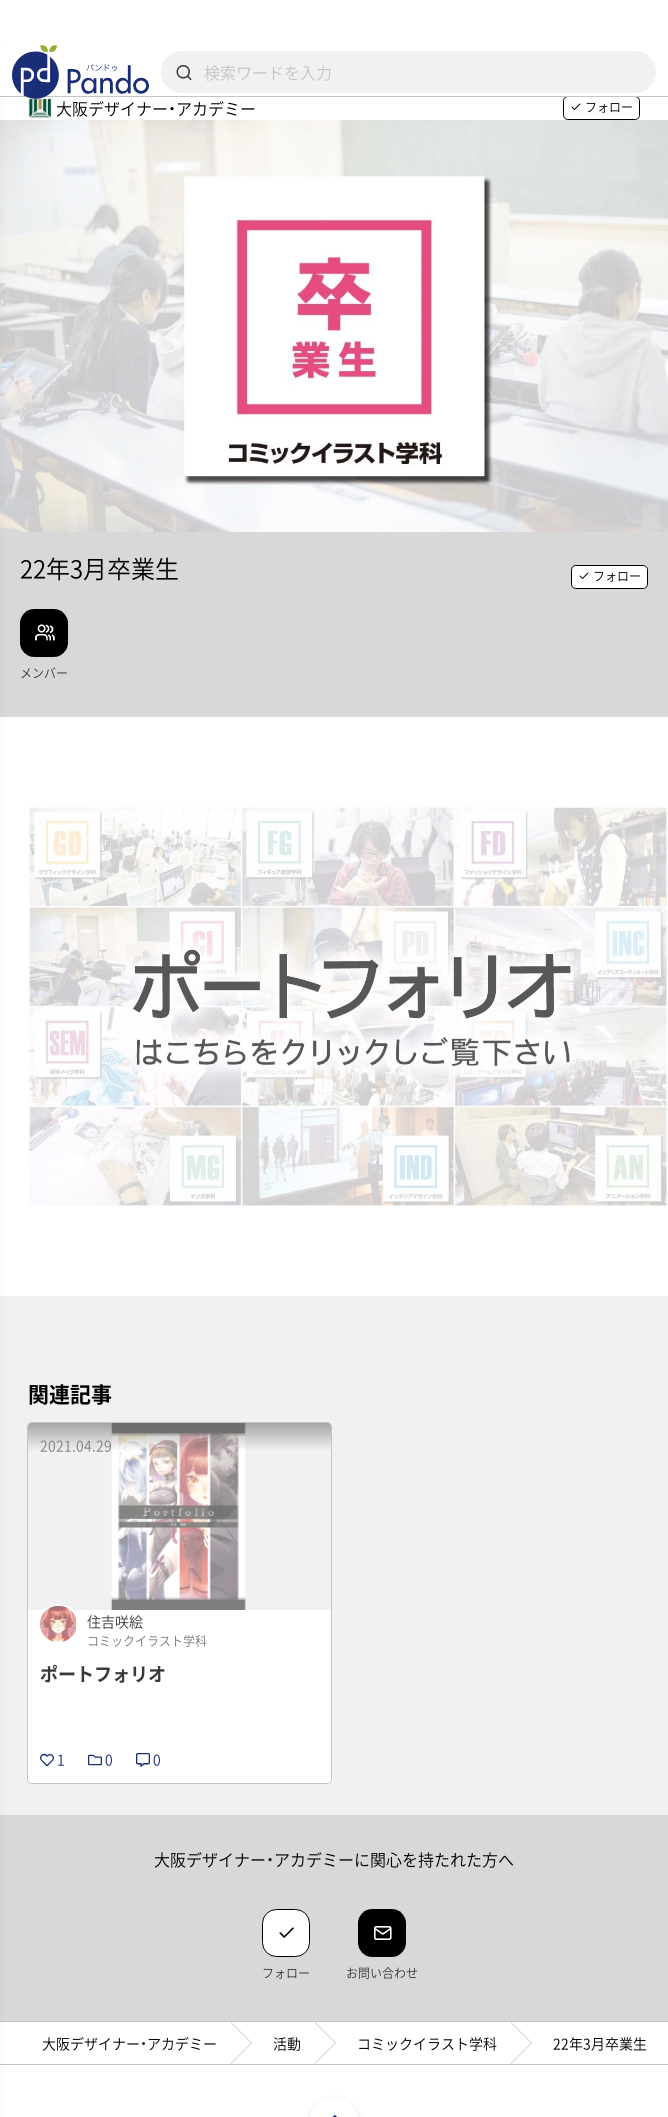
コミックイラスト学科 (427, 2043)
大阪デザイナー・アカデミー (129, 2043)
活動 (287, 2043)
